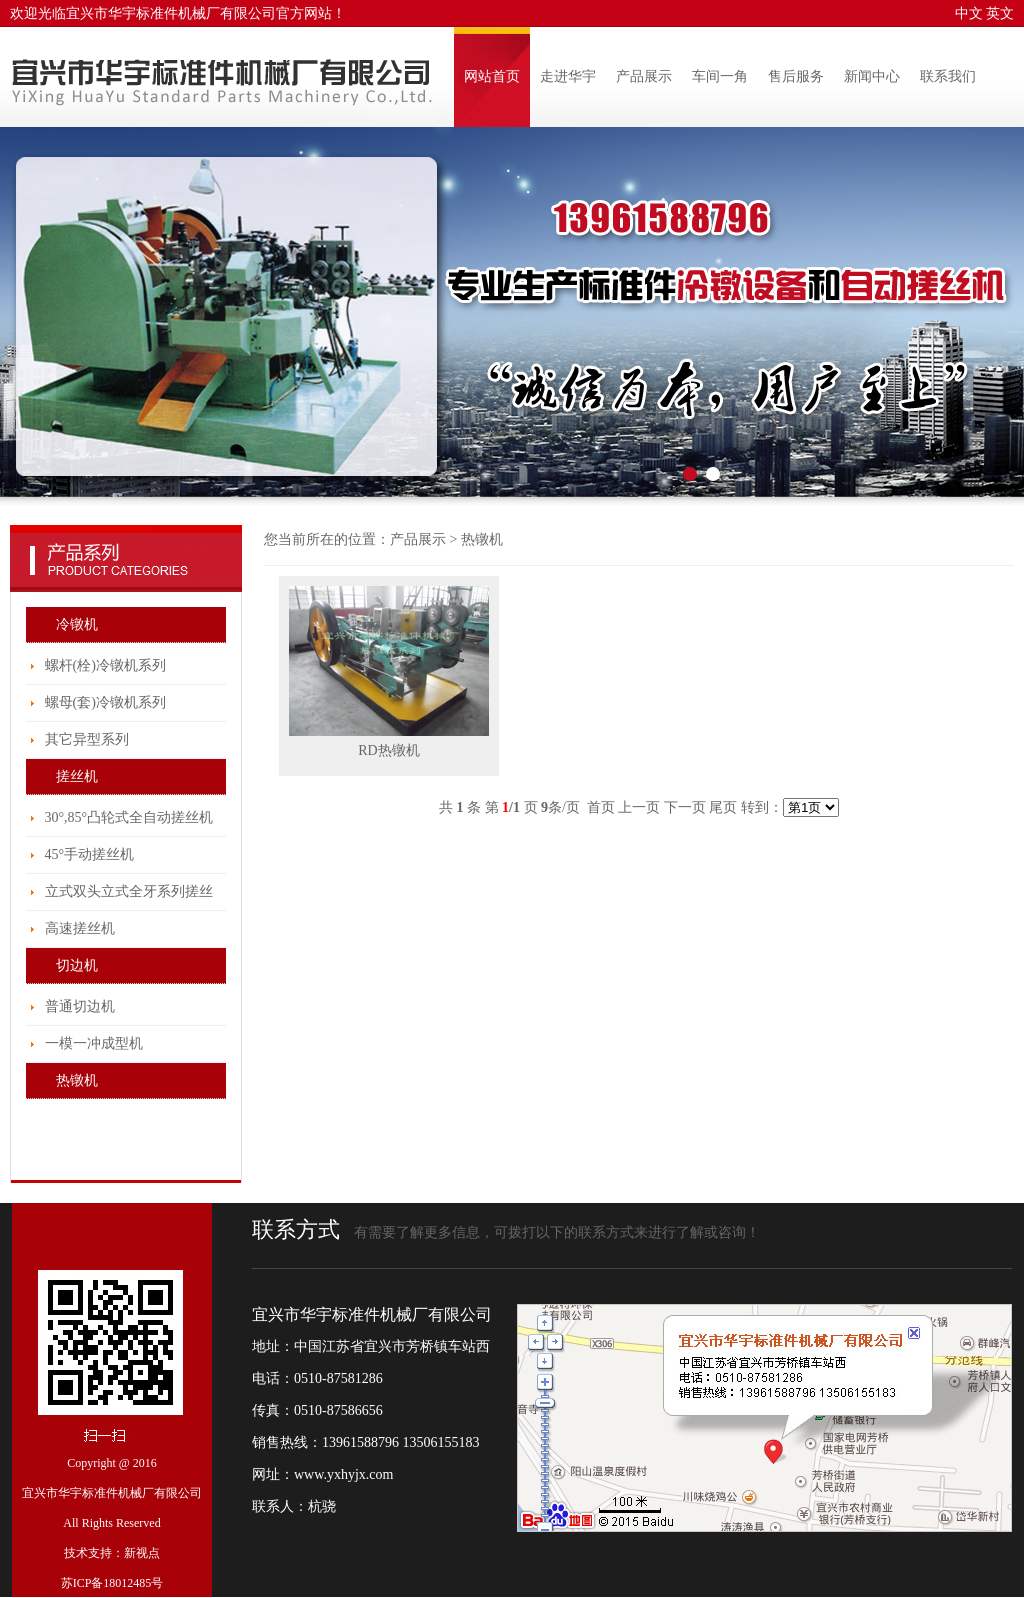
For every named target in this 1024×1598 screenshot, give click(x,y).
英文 (1000, 13)
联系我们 (948, 76)
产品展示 (644, 76)
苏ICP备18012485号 (112, 1583)
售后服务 (796, 76)
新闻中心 (872, 76)
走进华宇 (568, 76)
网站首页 (492, 76)
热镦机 (482, 539)
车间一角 (720, 76)
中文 (969, 13)
